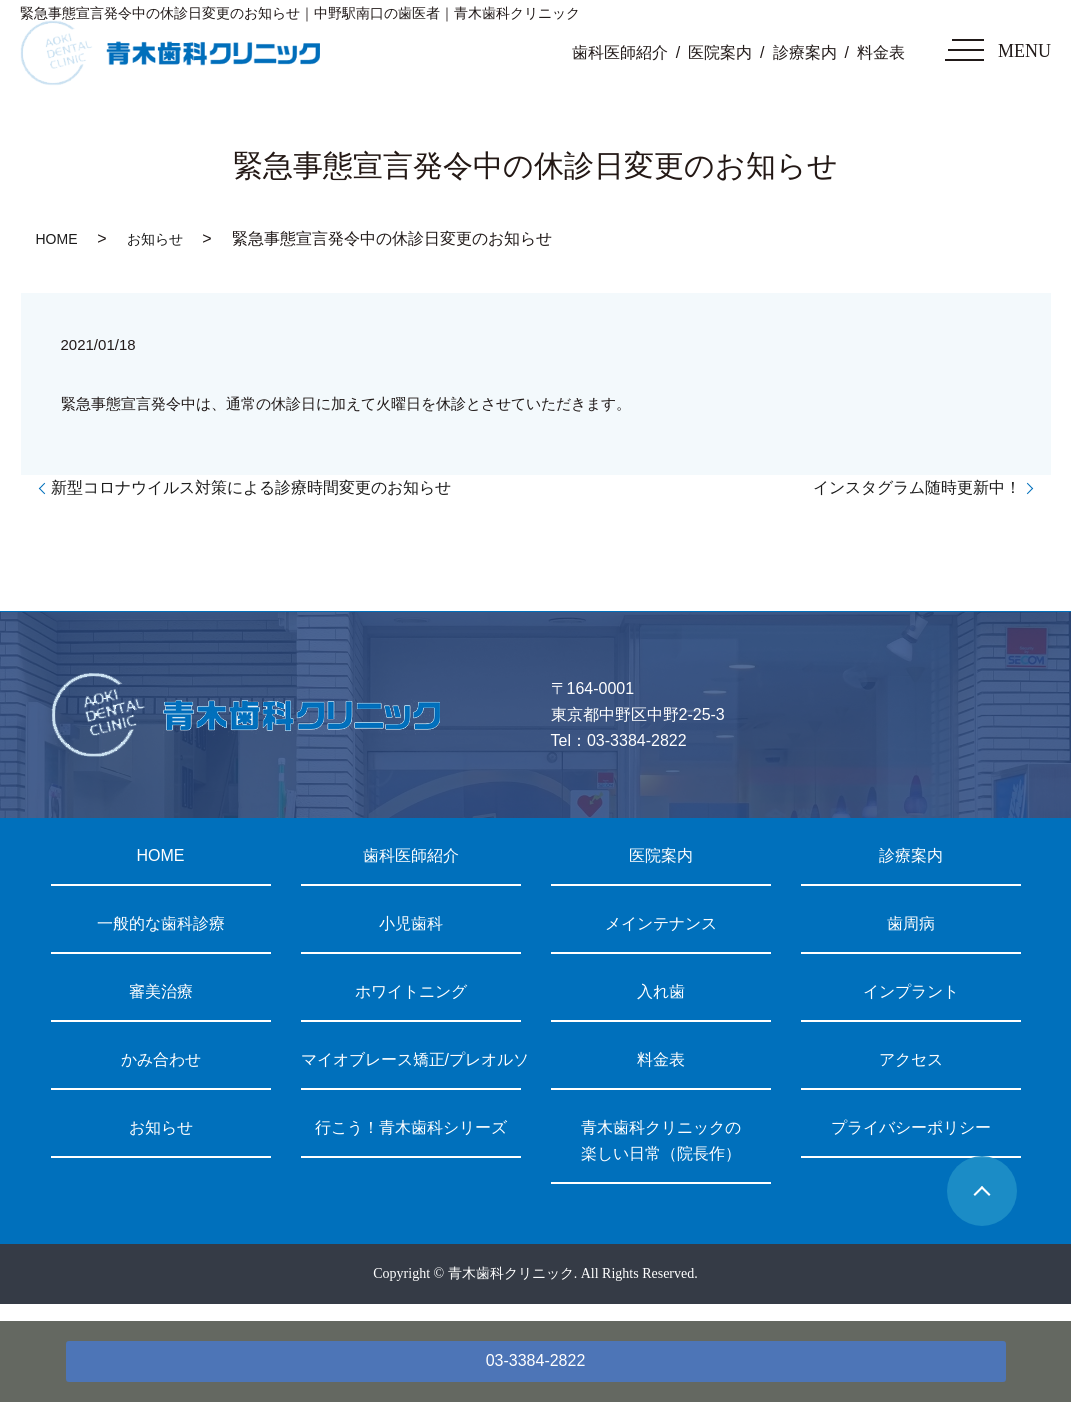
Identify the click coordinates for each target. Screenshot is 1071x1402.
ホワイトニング (411, 991)
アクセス (911, 1059)
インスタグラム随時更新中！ (917, 487)
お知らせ (155, 239)
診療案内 (805, 52)
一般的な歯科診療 (161, 923)
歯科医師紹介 (620, 52)
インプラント (911, 991)
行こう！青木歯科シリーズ (411, 1127)
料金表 (881, 52)
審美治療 (161, 991)
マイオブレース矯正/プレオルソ (411, 1059)
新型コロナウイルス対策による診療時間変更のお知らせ (251, 487)
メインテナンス (661, 923)
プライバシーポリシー (911, 1127)
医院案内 (720, 52)
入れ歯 (661, 991)
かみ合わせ (161, 1059)
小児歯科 (411, 923)
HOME (57, 239)
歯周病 (911, 923)
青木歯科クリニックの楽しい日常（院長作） (661, 1140)
